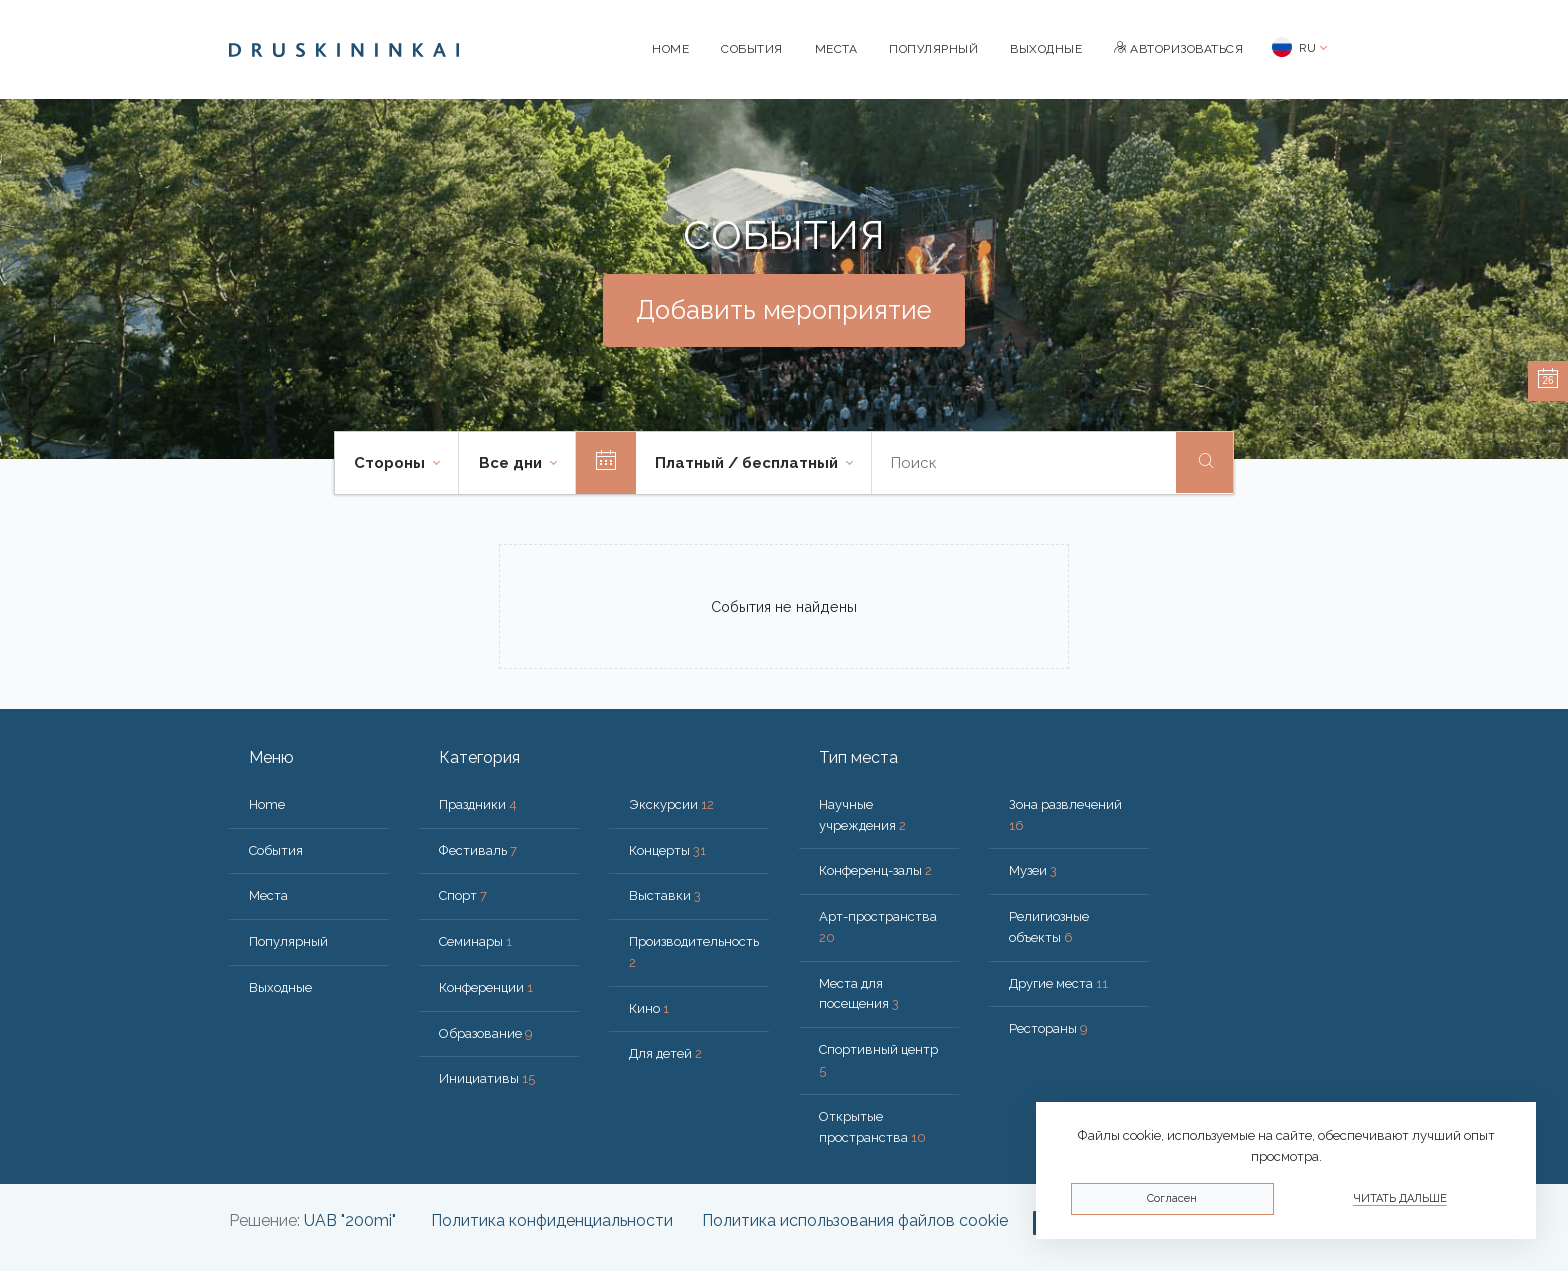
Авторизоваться (1178, 49)
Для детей (665, 1053)
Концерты (667, 850)
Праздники (478, 804)
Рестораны (1048, 1028)
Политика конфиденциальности (552, 1220)
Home (670, 49)
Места (836, 49)
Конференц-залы (875, 870)
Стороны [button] (391, 463)
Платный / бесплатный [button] (748, 463)
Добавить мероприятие (784, 310)
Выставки (665, 895)
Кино (649, 1008)
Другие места (1058, 983)
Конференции (486, 987)
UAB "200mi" (350, 1220)
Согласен (1172, 1198)
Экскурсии (671, 804)
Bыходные (1046, 49)
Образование (486, 1033)
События (752, 49)
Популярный (933, 49)
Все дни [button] (512, 463)
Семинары (475, 941)
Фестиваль (478, 850)
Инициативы (487, 1078)
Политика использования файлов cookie (855, 1220)
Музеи (1033, 870)
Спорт (463, 895)
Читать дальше (1400, 1198)
